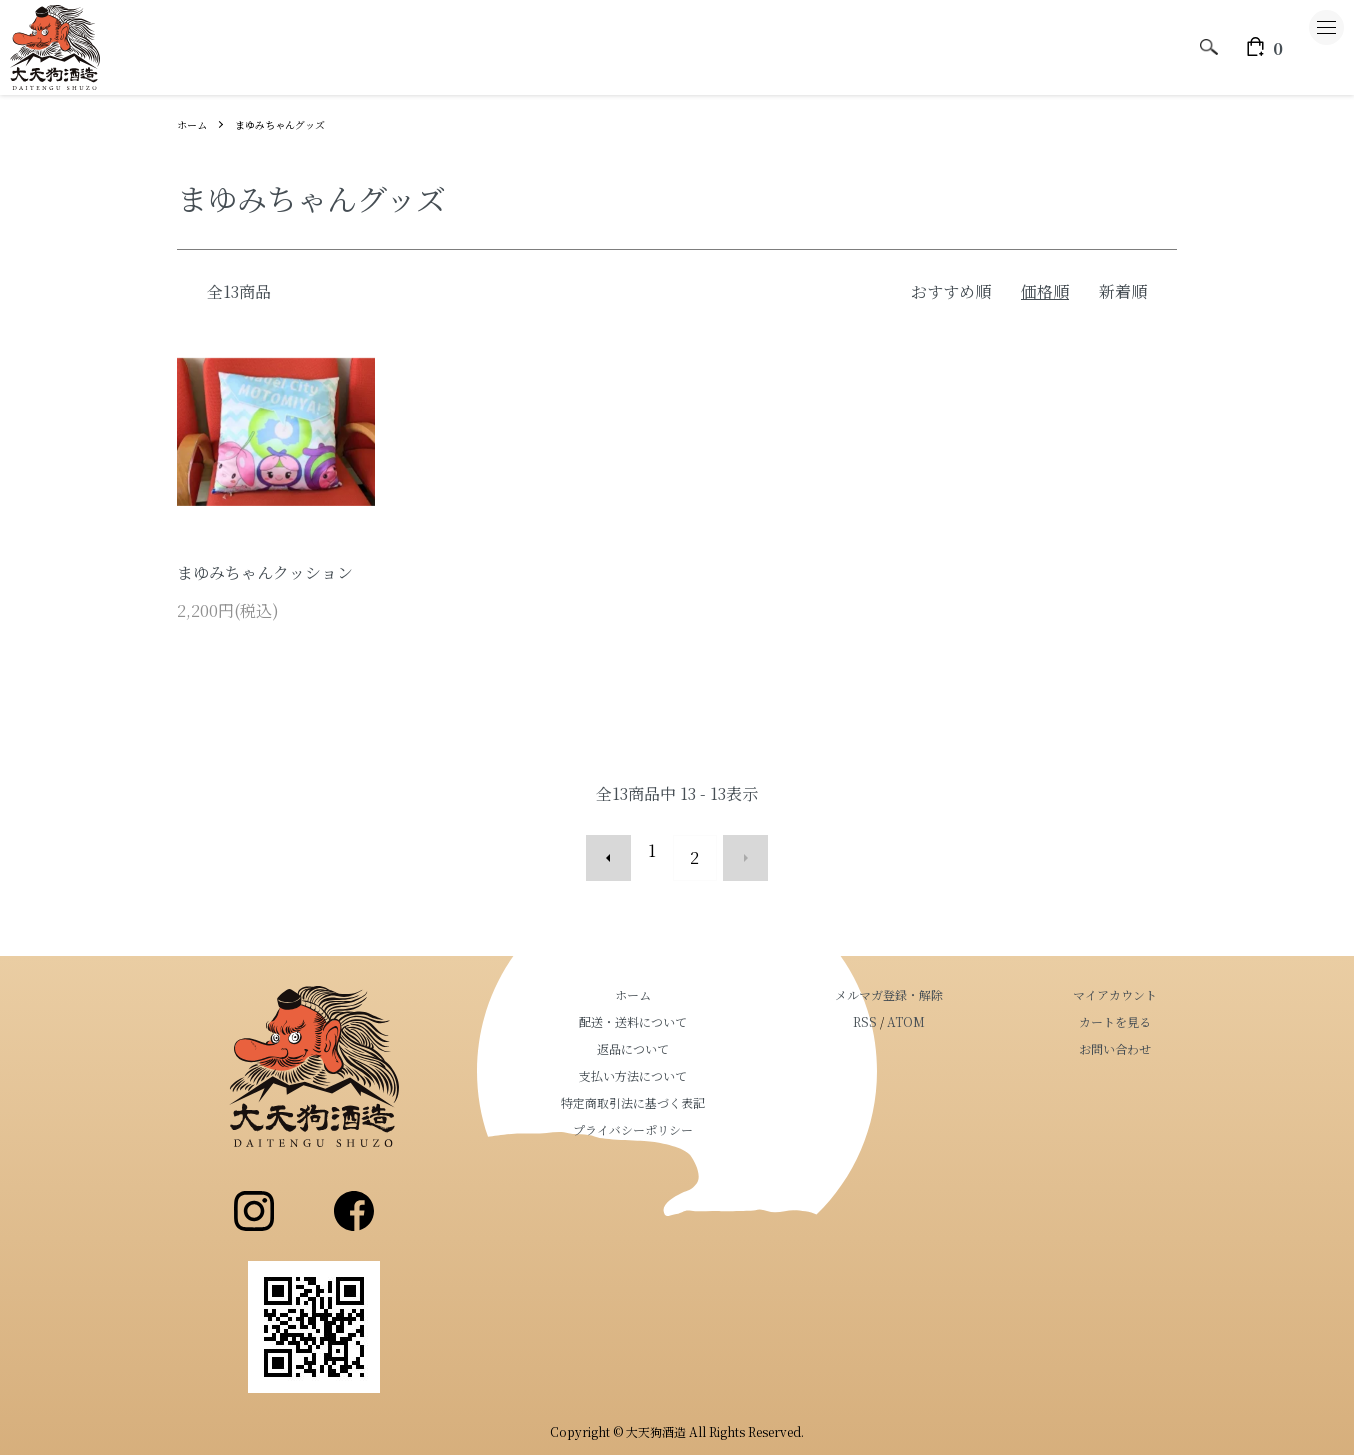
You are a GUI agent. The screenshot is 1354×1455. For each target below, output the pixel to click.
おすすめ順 (951, 291)
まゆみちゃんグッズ (294, 123)
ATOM (966, 1007)
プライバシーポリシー (733, 1115)
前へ (623, 851)
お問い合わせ (1135, 1034)
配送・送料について (733, 1007)
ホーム (195, 123)
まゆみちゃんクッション (265, 572)
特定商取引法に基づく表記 (733, 1088)
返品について (733, 1034)
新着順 (1123, 291)
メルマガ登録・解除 (949, 980)
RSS (925, 1007)
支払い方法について (733, 1061)
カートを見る (1135, 1007)
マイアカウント (1135, 980)
